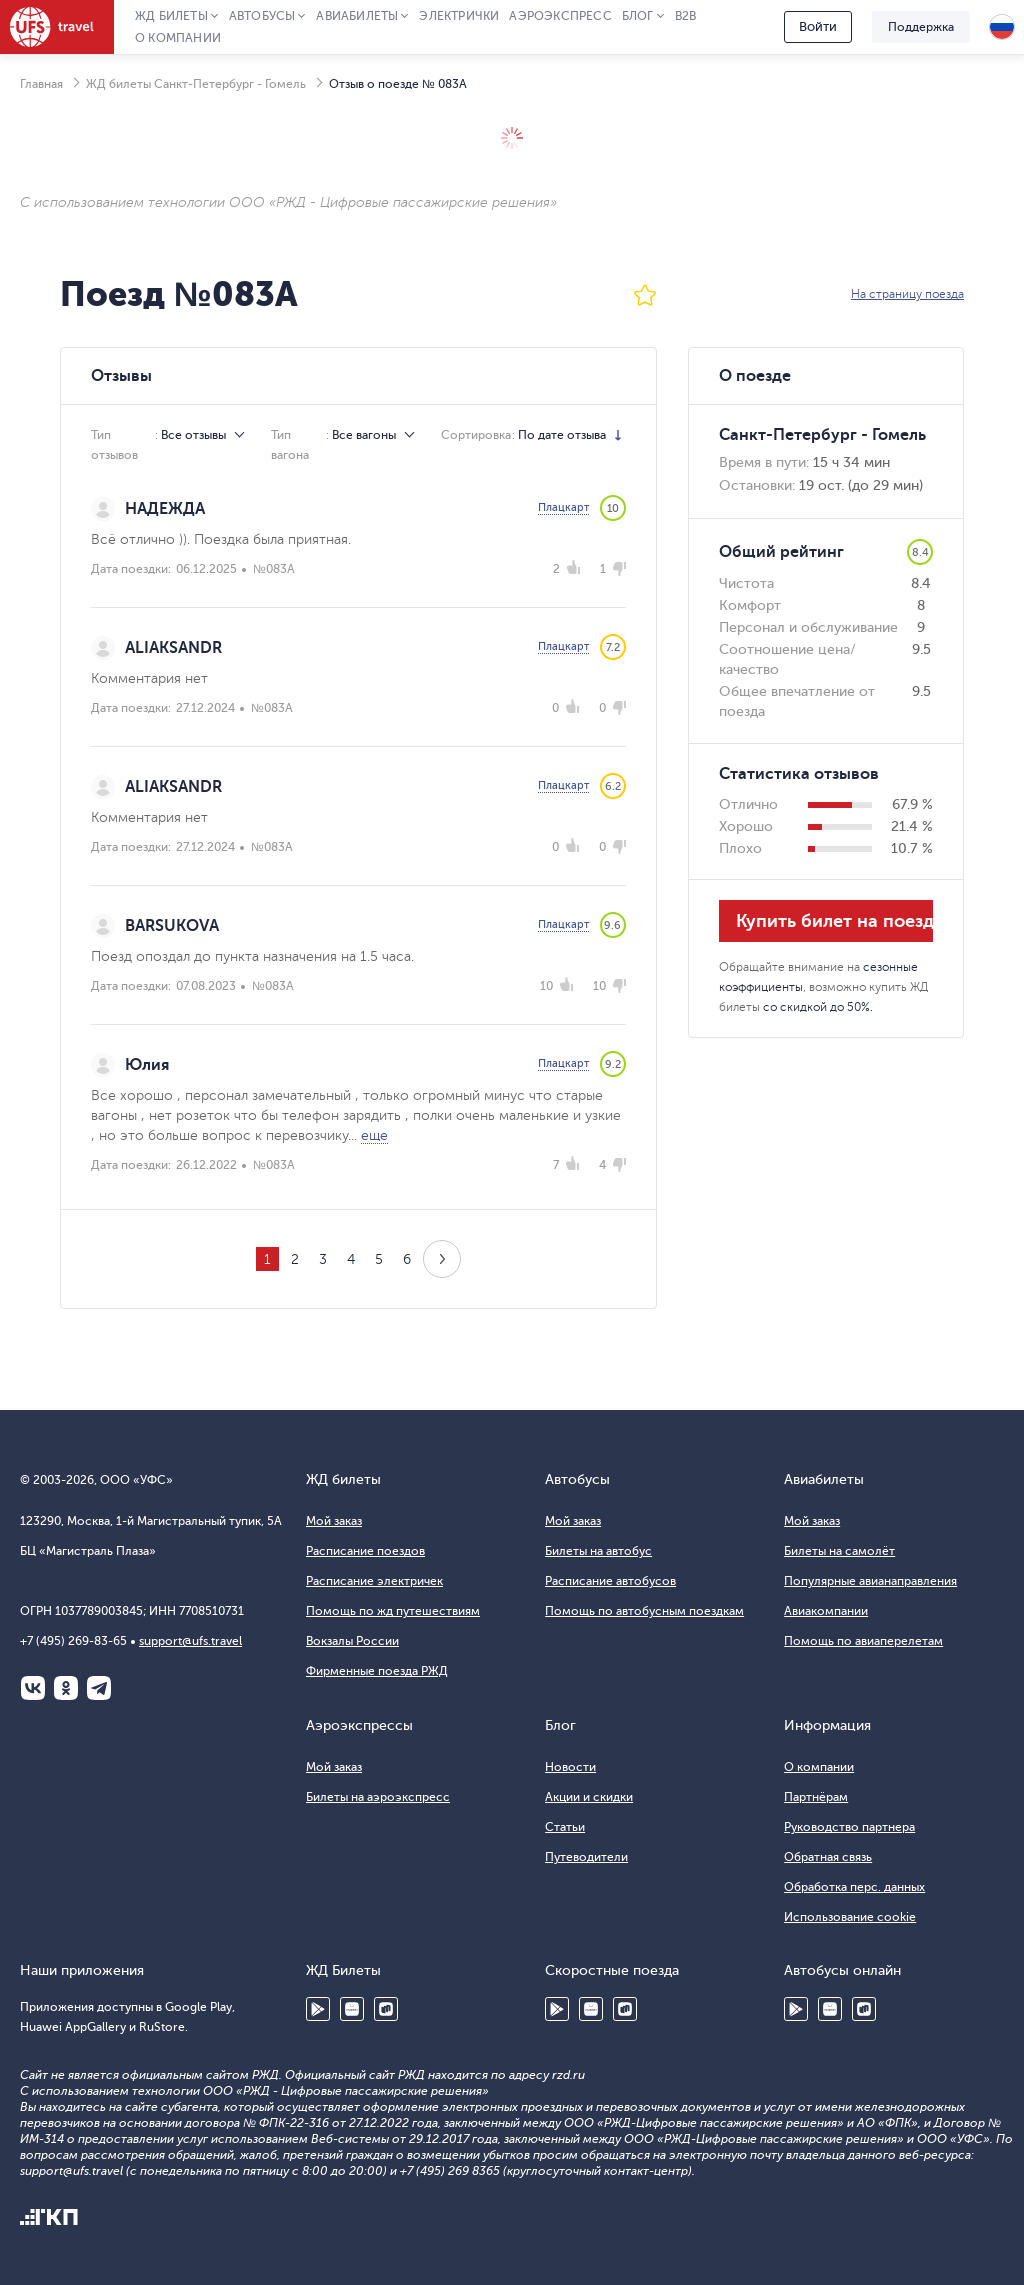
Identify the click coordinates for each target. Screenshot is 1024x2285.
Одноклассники (66, 1688)
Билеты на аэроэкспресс (378, 1797)
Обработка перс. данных (854, 1887)
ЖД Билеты (171, 16)
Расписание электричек (374, 1581)
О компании (178, 38)
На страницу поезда (907, 294)
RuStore (386, 2009)
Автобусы (262, 16)
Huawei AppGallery (352, 2009)
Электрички (459, 16)
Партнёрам (816, 1797)
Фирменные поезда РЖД (377, 1671)
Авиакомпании (826, 1611)
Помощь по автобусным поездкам (644, 1611)
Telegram (99, 1688)
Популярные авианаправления (870, 1581)
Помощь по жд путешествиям (393, 1611)
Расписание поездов (365, 1551)
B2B (686, 16)
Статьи (565, 1827)
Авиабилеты (357, 16)
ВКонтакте (33, 1688)
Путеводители (586, 1857)
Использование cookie (850, 1917)
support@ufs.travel (190, 1641)
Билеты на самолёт (839, 1551)
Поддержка (921, 27)
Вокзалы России (352, 1641)
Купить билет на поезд (834, 921)
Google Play (318, 2009)
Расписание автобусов (610, 1581)
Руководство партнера (849, 1827)
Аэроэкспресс (560, 16)
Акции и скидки (589, 1797)
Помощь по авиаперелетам (863, 1641)
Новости (570, 1767)
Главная (41, 84)
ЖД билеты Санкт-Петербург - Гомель (196, 84)
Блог (638, 16)
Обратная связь (828, 1857)
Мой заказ (334, 1521)
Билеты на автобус (598, 1551)
